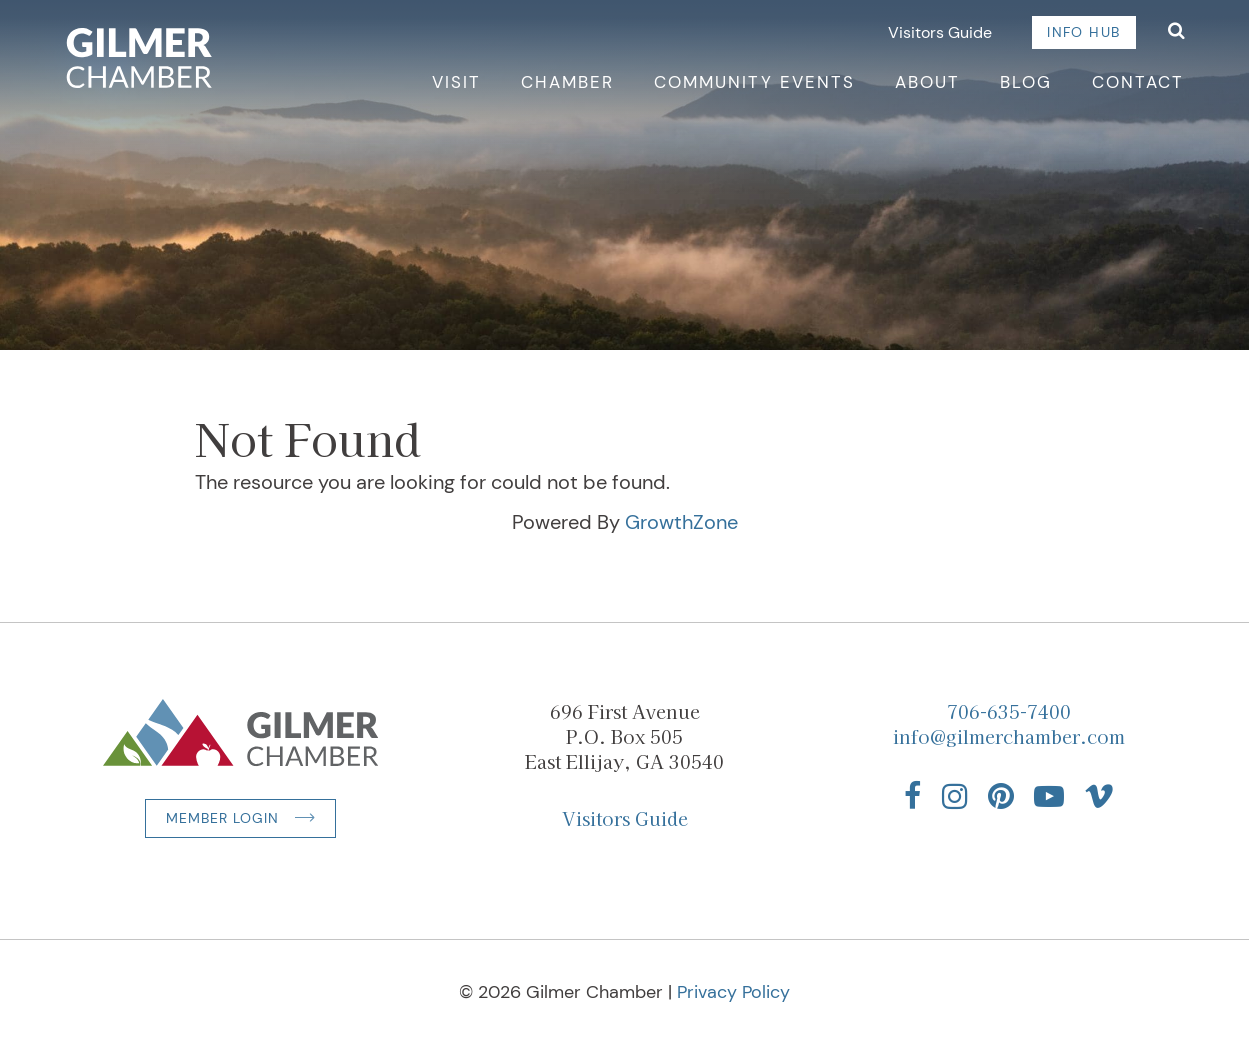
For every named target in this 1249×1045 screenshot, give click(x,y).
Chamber (567, 82)
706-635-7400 (1009, 711)
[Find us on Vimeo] (1099, 796)
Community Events (754, 82)
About (927, 82)
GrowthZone (681, 522)
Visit (456, 82)
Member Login (222, 818)
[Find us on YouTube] (1049, 796)
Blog (1026, 82)
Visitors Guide (940, 32)
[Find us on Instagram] (955, 796)
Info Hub (1083, 32)
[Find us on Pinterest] (1001, 796)
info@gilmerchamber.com (1009, 736)
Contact (1138, 82)
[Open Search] (1176, 32)
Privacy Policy (733, 992)
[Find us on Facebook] (913, 796)
